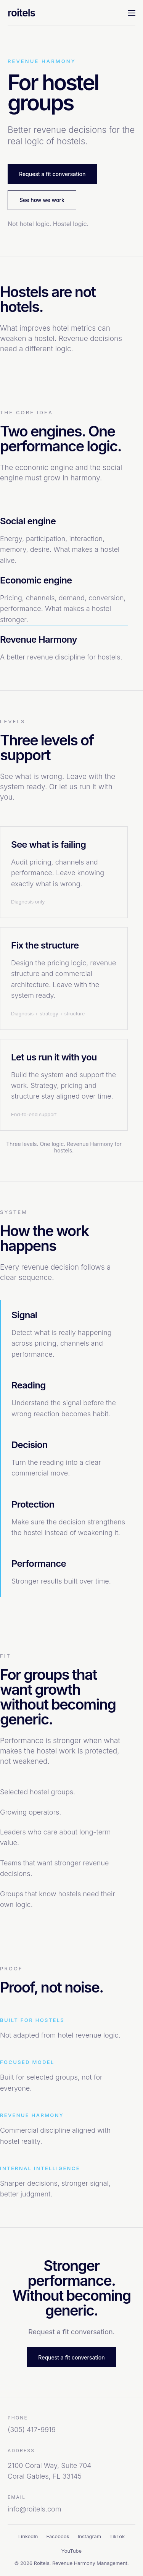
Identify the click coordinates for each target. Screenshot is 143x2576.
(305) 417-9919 (32, 2430)
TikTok (117, 2536)
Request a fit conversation (52, 174)
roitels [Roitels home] (21, 13)
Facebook (57, 2536)
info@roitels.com (34, 2509)
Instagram (89, 2536)
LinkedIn (28, 2536)
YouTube (71, 2551)
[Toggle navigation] (131, 13)
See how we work (41, 200)
